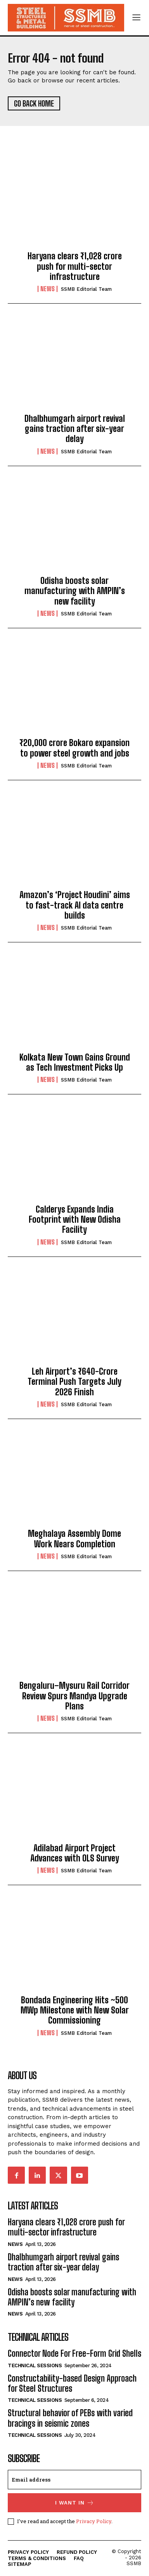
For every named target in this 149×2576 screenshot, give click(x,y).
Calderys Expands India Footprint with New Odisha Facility (75, 1219)
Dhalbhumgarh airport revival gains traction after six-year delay (74, 428)
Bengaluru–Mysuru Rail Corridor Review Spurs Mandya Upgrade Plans (74, 1695)
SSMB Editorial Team (86, 289)
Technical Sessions (35, 2365)
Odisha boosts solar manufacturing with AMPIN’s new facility (74, 590)
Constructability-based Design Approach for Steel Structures (72, 2383)
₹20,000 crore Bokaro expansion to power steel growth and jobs (74, 747)
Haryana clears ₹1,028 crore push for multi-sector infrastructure (75, 266)
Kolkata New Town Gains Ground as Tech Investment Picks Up (74, 1062)
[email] (74, 2479)
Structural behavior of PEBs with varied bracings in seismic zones (70, 2418)
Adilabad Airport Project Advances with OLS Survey (74, 1853)
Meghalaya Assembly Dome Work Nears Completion (74, 1538)
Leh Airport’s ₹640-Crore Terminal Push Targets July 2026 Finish (74, 1381)
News (47, 289)
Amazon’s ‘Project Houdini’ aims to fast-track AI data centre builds (74, 905)
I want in (74, 2502)
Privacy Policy (93, 2521)
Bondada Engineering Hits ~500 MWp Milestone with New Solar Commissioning (75, 2010)
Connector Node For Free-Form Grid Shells (74, 2353)
